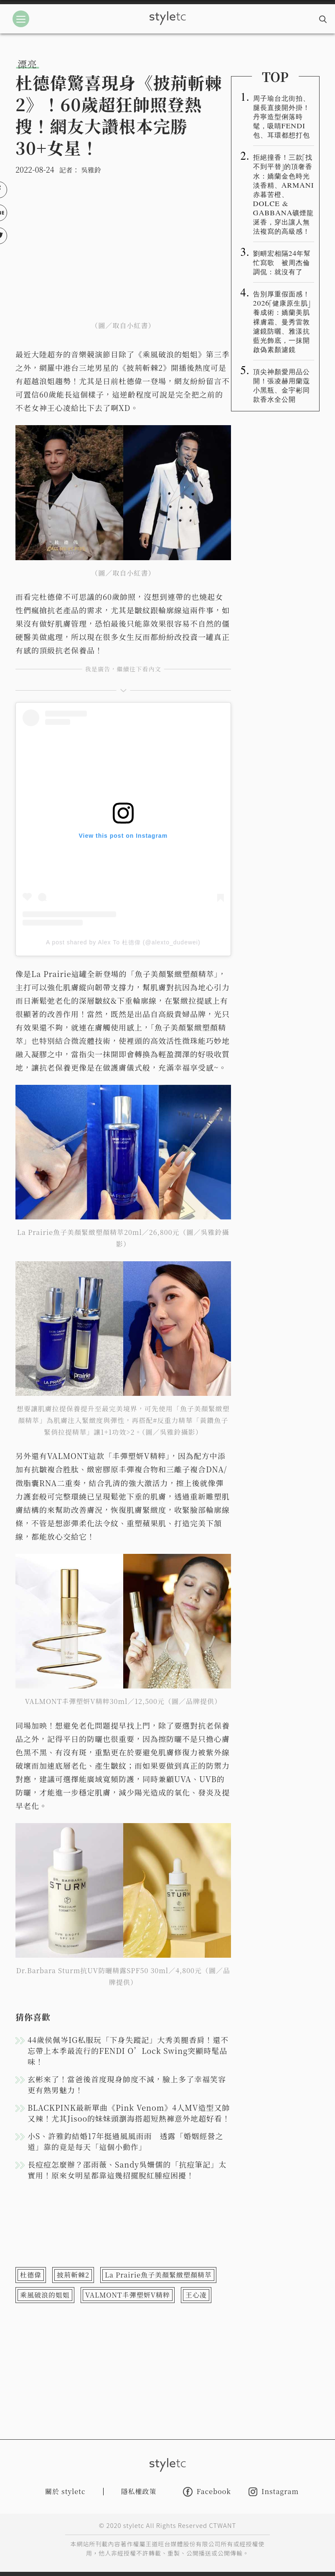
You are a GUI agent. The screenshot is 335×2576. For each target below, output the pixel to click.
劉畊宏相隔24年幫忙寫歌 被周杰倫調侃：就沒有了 (282, 262)
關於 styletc (65, 2491)
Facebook (207, 2492)
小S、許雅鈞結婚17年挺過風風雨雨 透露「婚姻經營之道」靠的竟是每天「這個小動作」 (125, 2141)
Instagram (274, 2491)
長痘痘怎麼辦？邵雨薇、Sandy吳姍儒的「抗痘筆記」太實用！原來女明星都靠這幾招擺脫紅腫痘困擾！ (127, 2170)
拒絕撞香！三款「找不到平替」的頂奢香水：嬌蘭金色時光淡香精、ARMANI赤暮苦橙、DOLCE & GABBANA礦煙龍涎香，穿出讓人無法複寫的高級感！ (283, 193)
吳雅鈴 (91, 170)
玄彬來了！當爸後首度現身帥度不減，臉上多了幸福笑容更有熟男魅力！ (127, 2084)
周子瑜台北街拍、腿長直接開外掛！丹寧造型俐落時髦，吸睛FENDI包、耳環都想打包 (281, 116)
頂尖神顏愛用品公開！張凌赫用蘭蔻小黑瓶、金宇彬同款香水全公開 (281, 385)
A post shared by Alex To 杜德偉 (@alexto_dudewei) (123, 942)
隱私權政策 (139, 2491)
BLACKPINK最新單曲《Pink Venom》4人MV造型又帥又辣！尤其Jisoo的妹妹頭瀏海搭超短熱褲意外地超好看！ (129, 2113)
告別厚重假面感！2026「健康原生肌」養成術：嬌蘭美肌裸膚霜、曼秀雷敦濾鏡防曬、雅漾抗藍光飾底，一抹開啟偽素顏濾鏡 (282, 321)
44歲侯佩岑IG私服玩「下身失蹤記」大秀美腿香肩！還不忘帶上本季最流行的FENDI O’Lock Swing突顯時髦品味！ (128, 2050)
